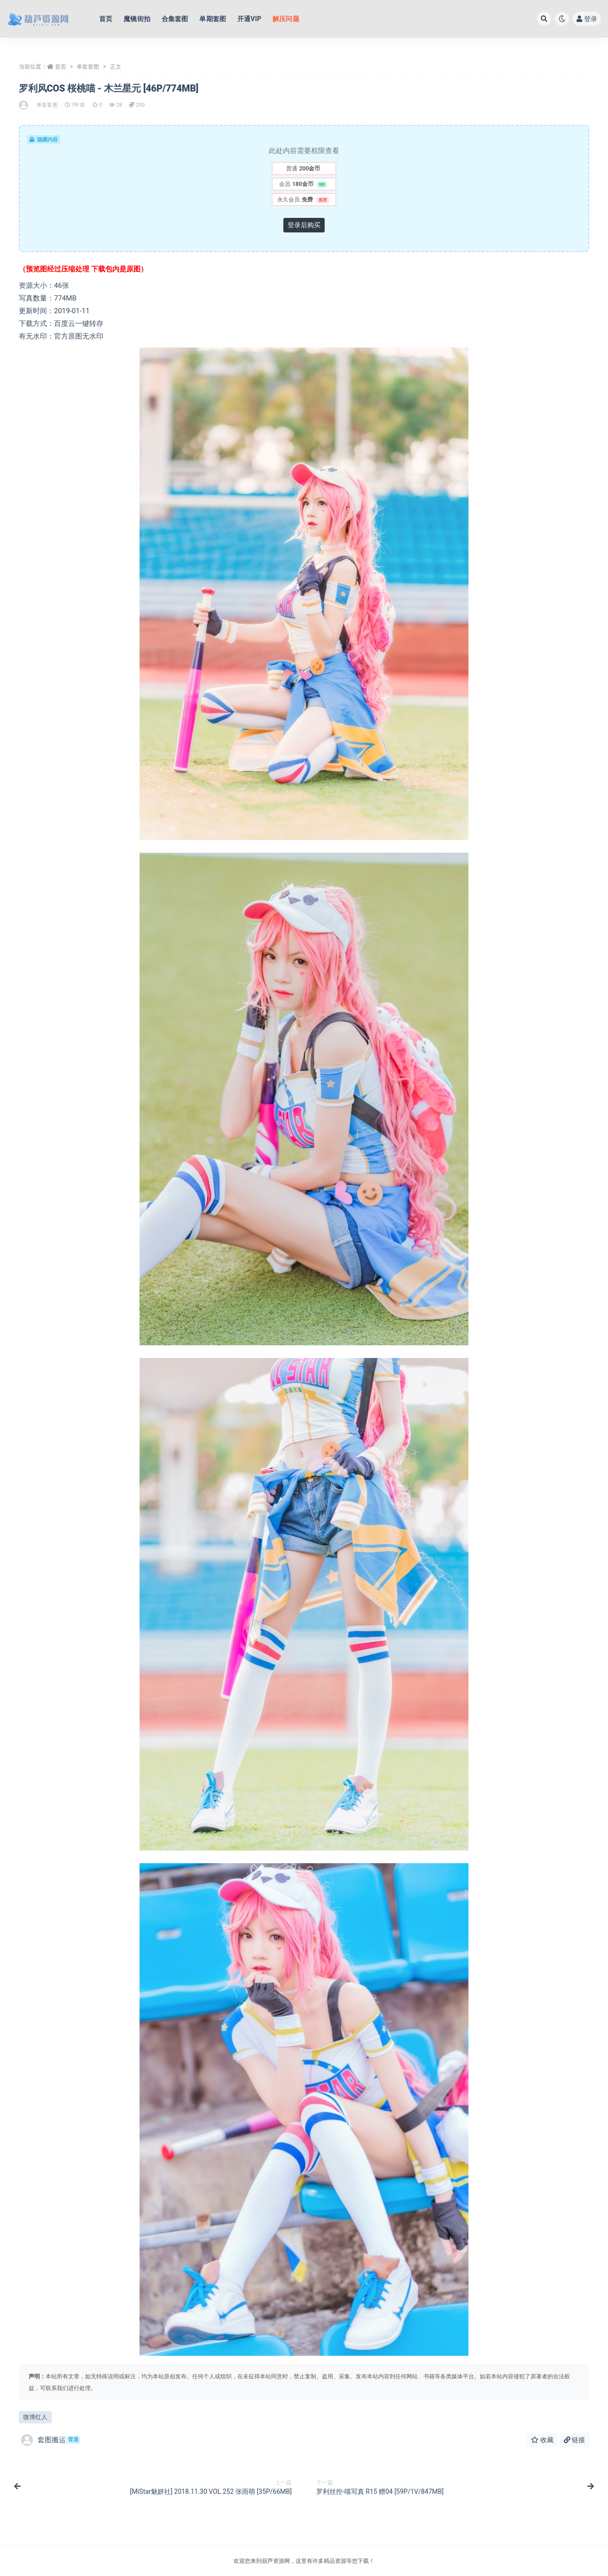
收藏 (542, 2440)
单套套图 (88, 66)
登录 (587, 19)
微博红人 (35, 2417)
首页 (60, 66)
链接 (574, 2440)
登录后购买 (304, 225)
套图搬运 (50, 2440)
